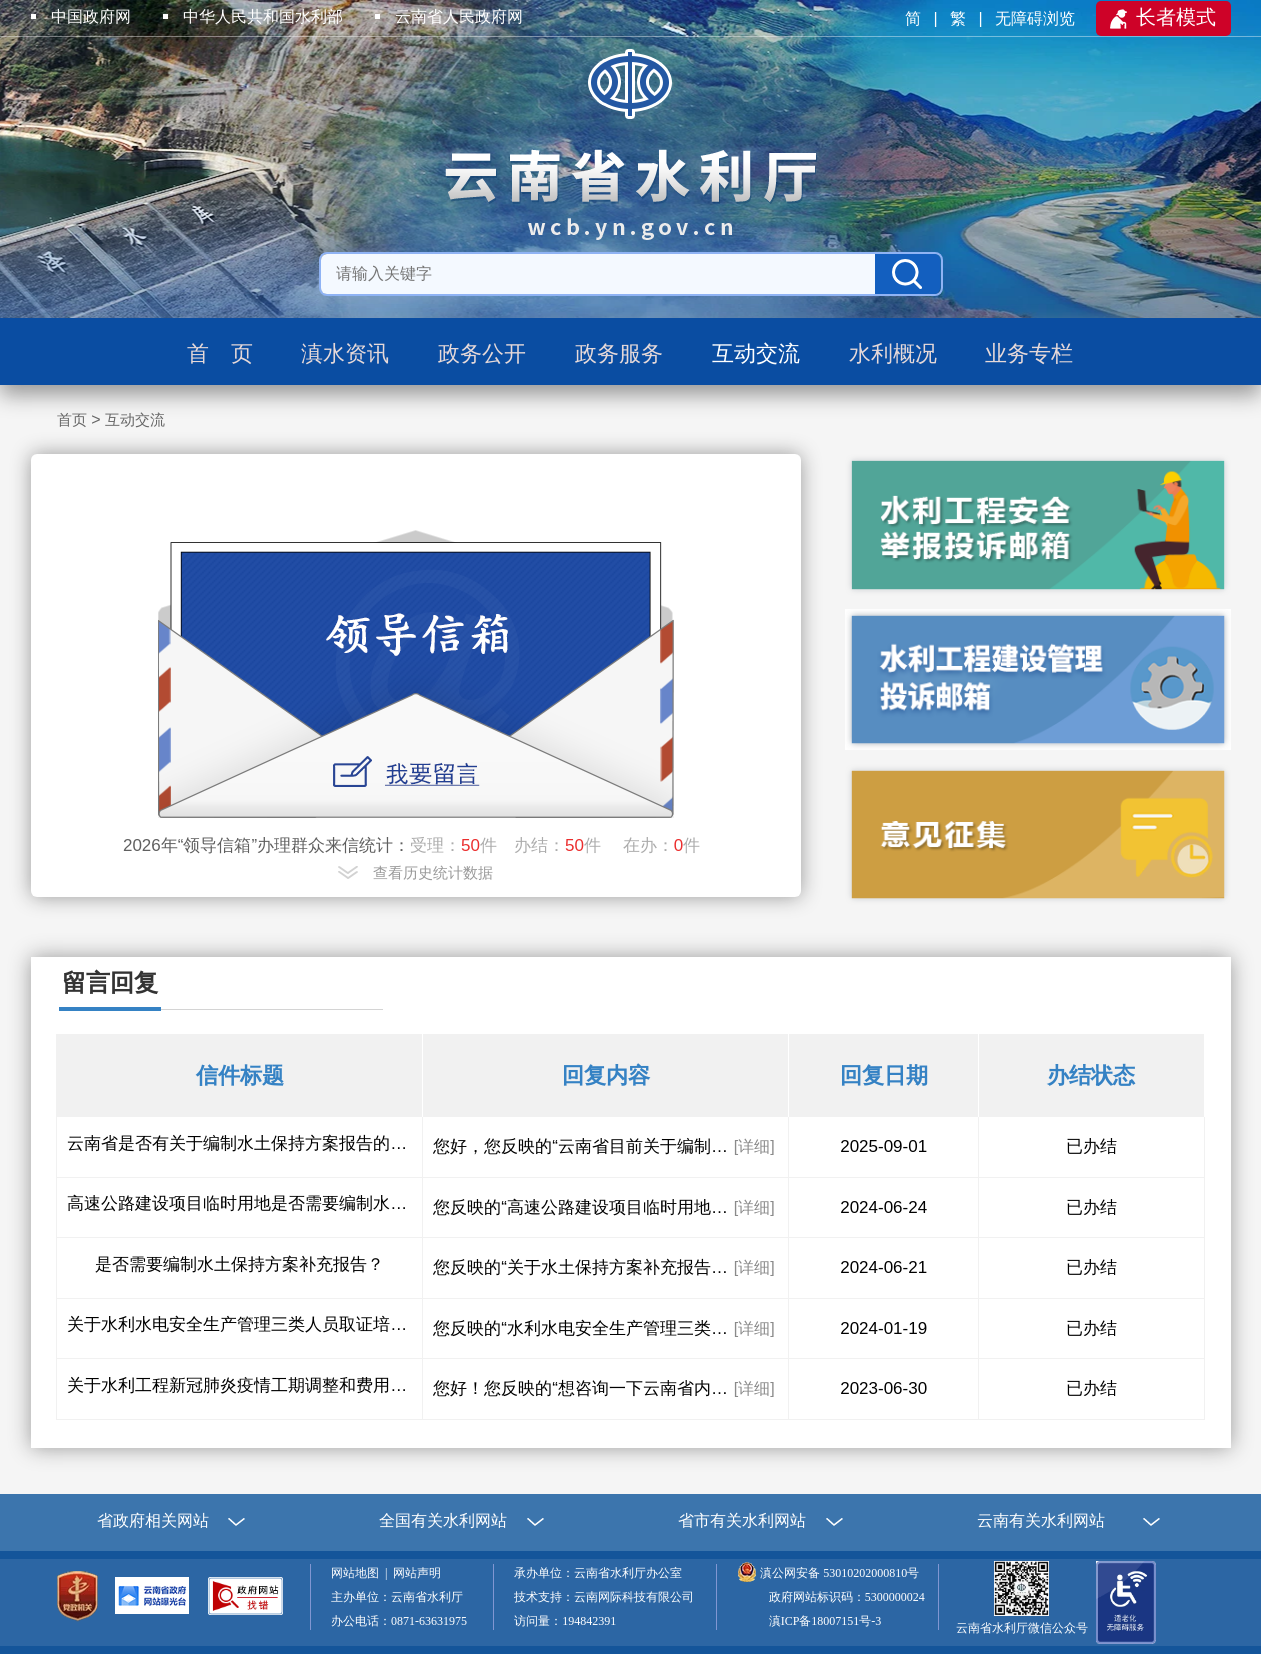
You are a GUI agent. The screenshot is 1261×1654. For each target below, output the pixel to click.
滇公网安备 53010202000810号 (839, 1573)
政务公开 (482, 353)
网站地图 (358, 1573)
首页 (72, 419)
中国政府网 (91, 16)
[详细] (754, 1146)
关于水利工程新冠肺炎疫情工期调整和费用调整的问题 (239, 1385)
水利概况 (893, 353)
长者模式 (1176, 17)
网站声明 (420, 1573)
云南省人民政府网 (459, 16)
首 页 (220, 353)
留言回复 (110, 982)
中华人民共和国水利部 (263, 16)
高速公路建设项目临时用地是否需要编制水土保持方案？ (239, 1203)
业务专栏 (1029, 353)
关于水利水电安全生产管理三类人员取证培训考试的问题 (239, 1324)
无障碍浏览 (1037, 18)
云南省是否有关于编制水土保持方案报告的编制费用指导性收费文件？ (239, 1143)
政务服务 (619, 353)
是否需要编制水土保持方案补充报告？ (239, 1264)
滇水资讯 (345, 353)
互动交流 (756, 353)
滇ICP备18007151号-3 (825, 1621)
